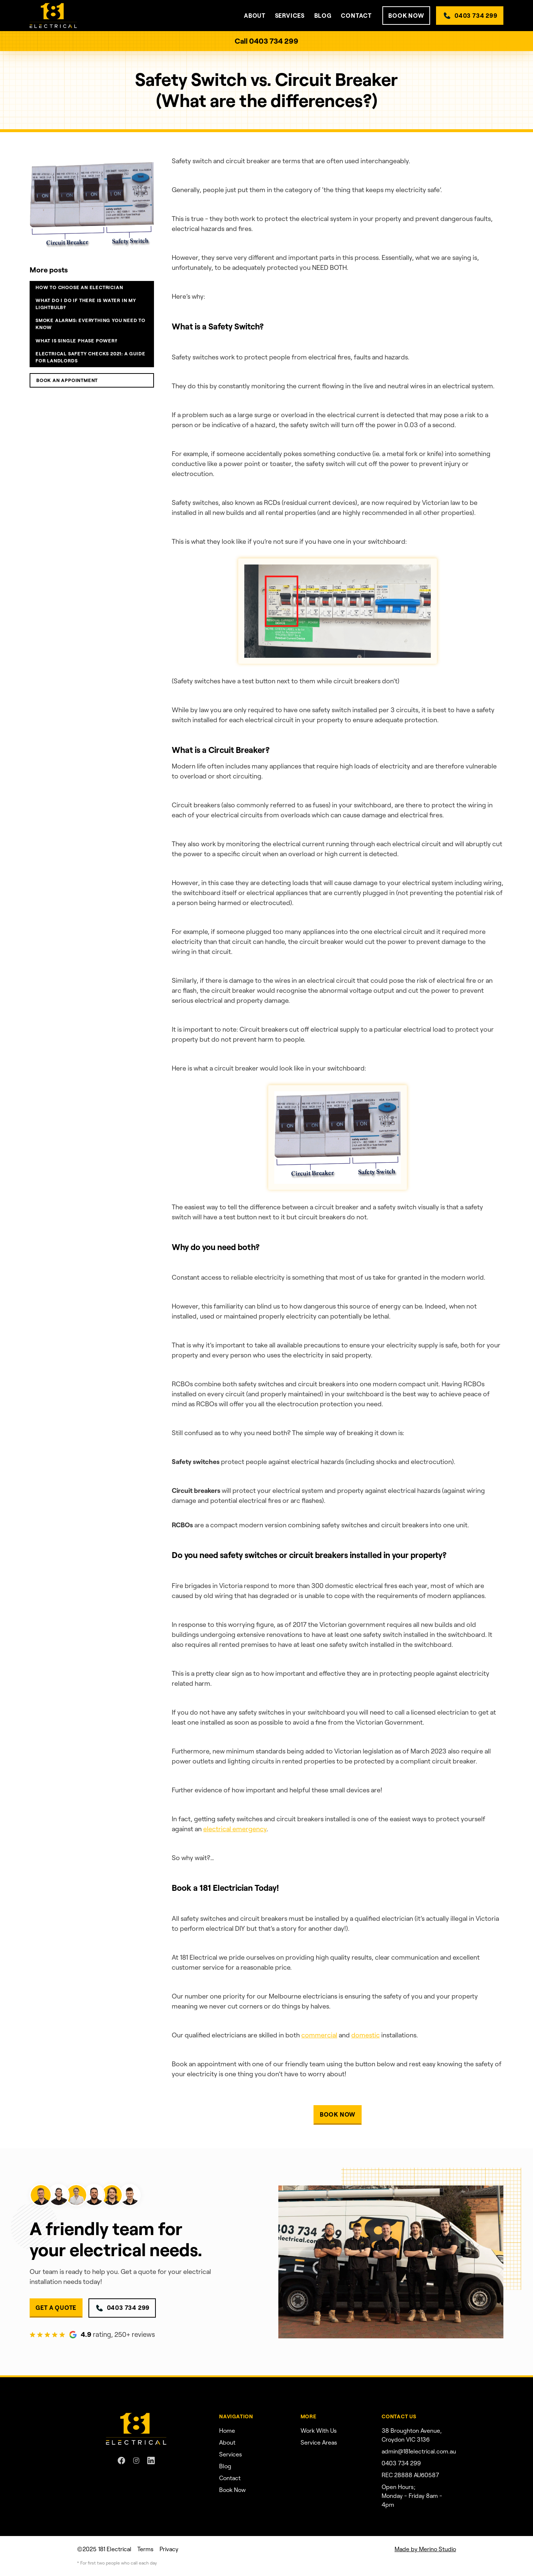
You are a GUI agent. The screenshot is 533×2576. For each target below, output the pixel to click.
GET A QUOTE (56, 2307)
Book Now (232, 2489)
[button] (254, 15)
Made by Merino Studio (425, 2549)
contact (356, 15)
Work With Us (319, 2430)
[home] (53, 15)
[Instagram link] (136, 2460)
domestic (365, 2035)
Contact (230, 2478)
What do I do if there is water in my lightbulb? (86, 303)
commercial (319, 2035)
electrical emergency (234, 1829)
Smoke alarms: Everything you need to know (90, 323)
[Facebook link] (121, 2460)
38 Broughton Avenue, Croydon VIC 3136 (412, 2435)
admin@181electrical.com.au (419, 2451)
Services (230, 2454)
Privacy (169, 2549)
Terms (145, 2549)
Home (227, 2430)
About (227, 2442)
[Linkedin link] (151, 2460)
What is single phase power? (77, 341)
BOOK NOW (406, 15)
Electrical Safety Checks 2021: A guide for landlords (90, 357)
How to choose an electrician (79, 287)
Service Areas (319, 2442)
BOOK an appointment (67, 380)
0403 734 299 (476, 15)
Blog (323, 15)
